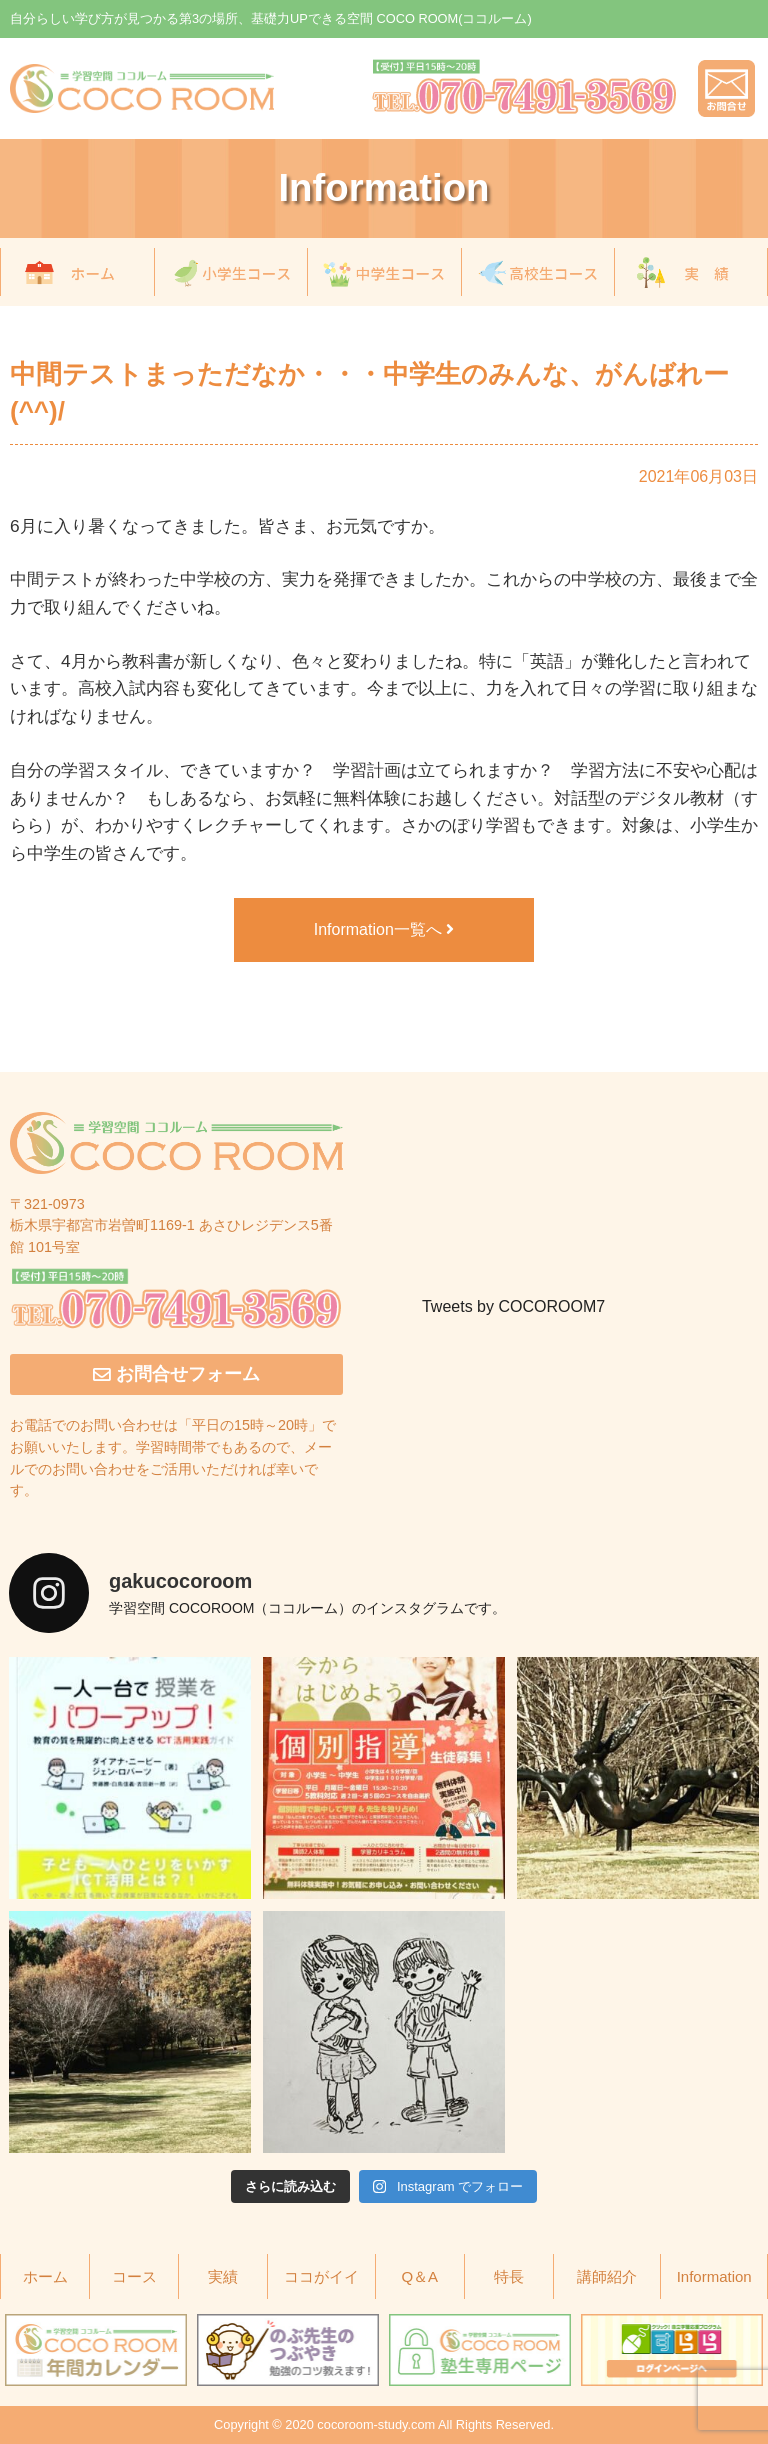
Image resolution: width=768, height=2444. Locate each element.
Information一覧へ (384, 929)
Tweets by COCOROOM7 (513, 1306)
